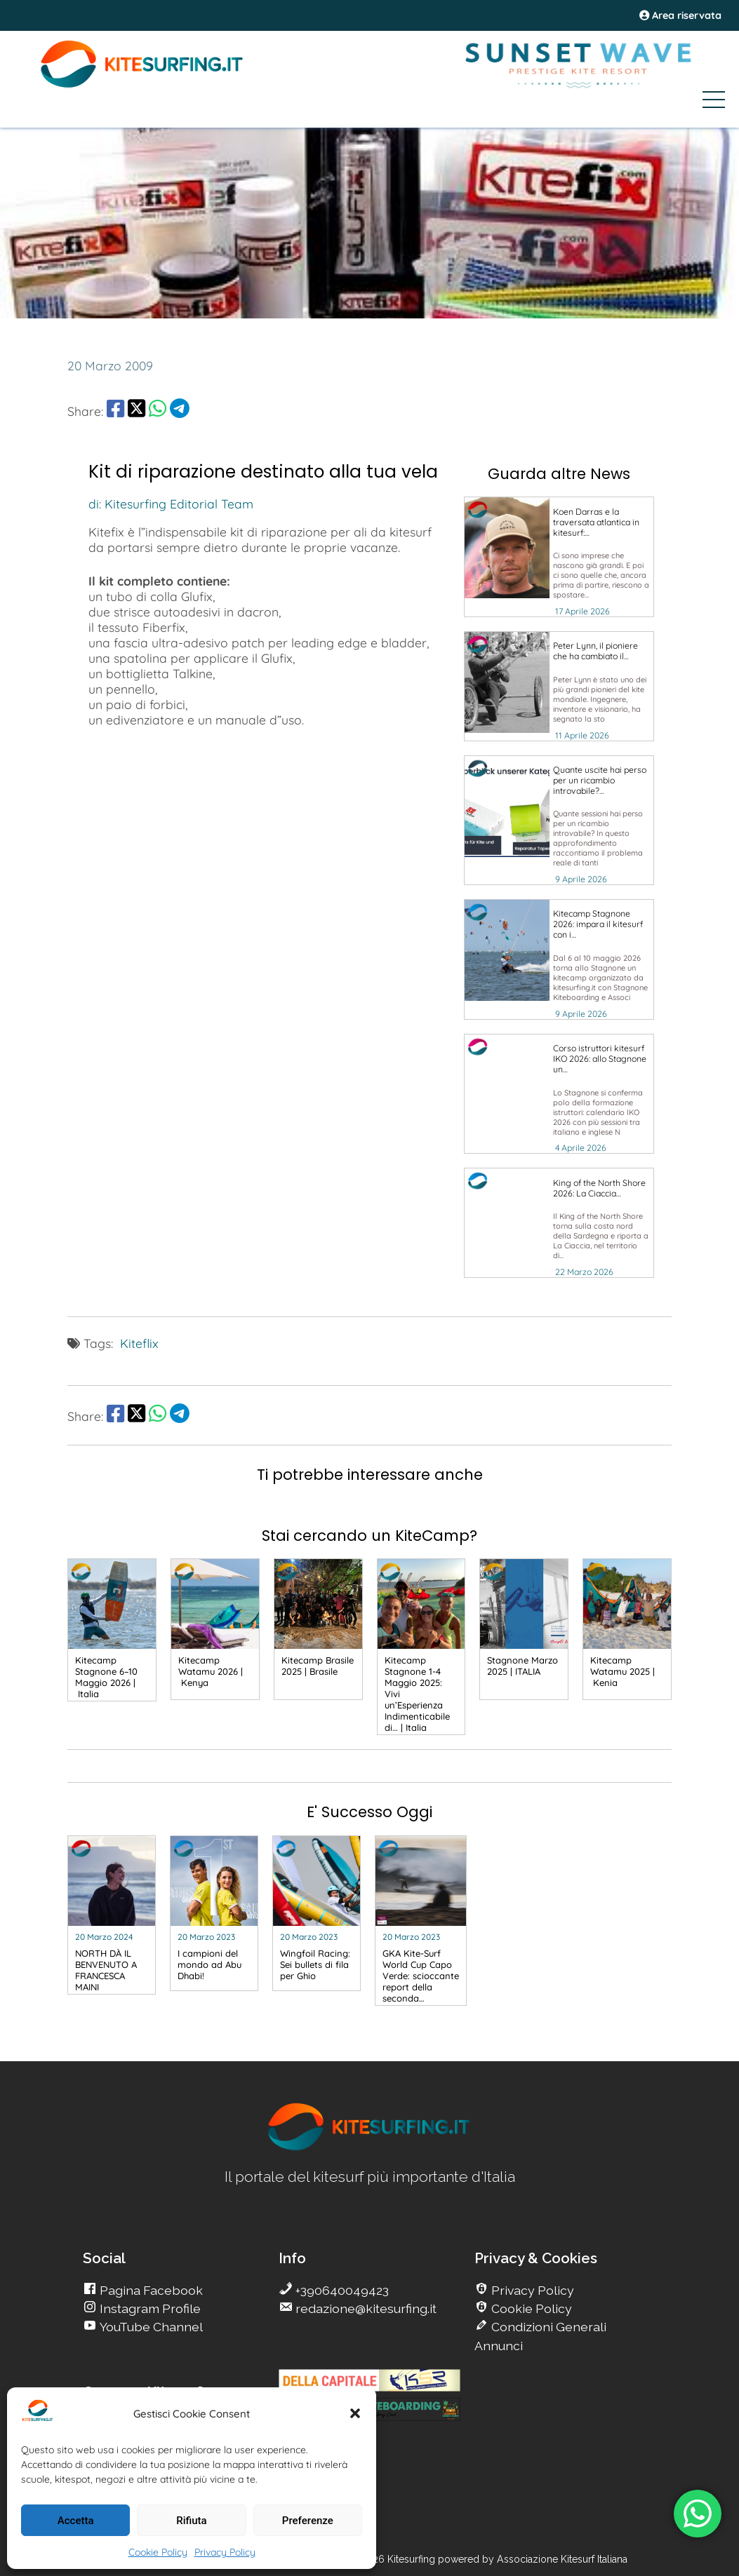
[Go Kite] (142, 85)
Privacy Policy (224, 2552)
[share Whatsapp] (157, 411)
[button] (355, 2413)
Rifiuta (191, 2520)
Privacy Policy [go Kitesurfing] (531, 2290)
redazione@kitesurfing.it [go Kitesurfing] (365, 2308)
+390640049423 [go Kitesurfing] (341, 2290)
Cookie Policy (157, 2552)
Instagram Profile (149, 2308)
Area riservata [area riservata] (680, 15)
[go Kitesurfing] (559, 557)
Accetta (76, 2520)
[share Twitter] (136, 411)
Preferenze (307, 2520)
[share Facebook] (115, 411)
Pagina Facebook (150, 2290)
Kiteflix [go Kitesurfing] (139, 1343)
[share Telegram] (179, 411)
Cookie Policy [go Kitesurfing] (530, 2308)
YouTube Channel (150, 2326)
